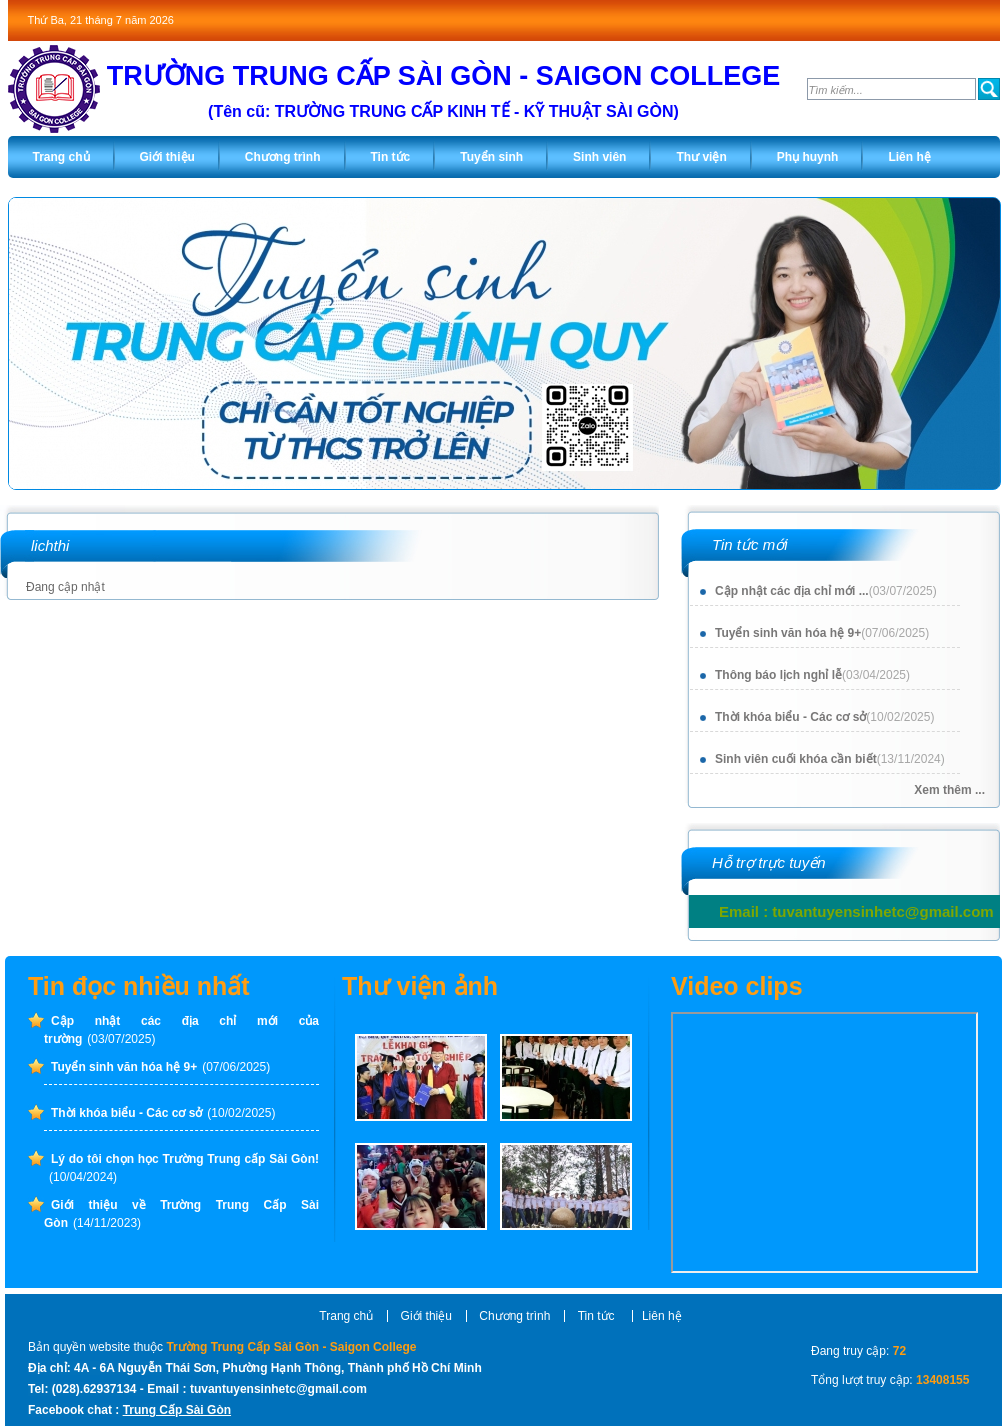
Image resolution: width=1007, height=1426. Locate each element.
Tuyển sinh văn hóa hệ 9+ (822, 633)
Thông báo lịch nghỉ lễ (812, 675)
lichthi (50, 545)
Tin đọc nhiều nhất (139, 986)
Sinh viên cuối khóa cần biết (830, 759)
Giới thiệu (426, 1316)
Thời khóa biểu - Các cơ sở (824, 717)
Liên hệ (662, 1316)
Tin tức (598, 1316)
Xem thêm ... (949, 790)
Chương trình (514, 1316)
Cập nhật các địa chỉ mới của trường (181, 1030)
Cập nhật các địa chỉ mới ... (826, 591)
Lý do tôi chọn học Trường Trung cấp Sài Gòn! (184, 1168)
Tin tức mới (750, 544)
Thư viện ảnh (420, 986)
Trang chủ (346, 1316)
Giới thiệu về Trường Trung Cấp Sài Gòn (181, 1214)
